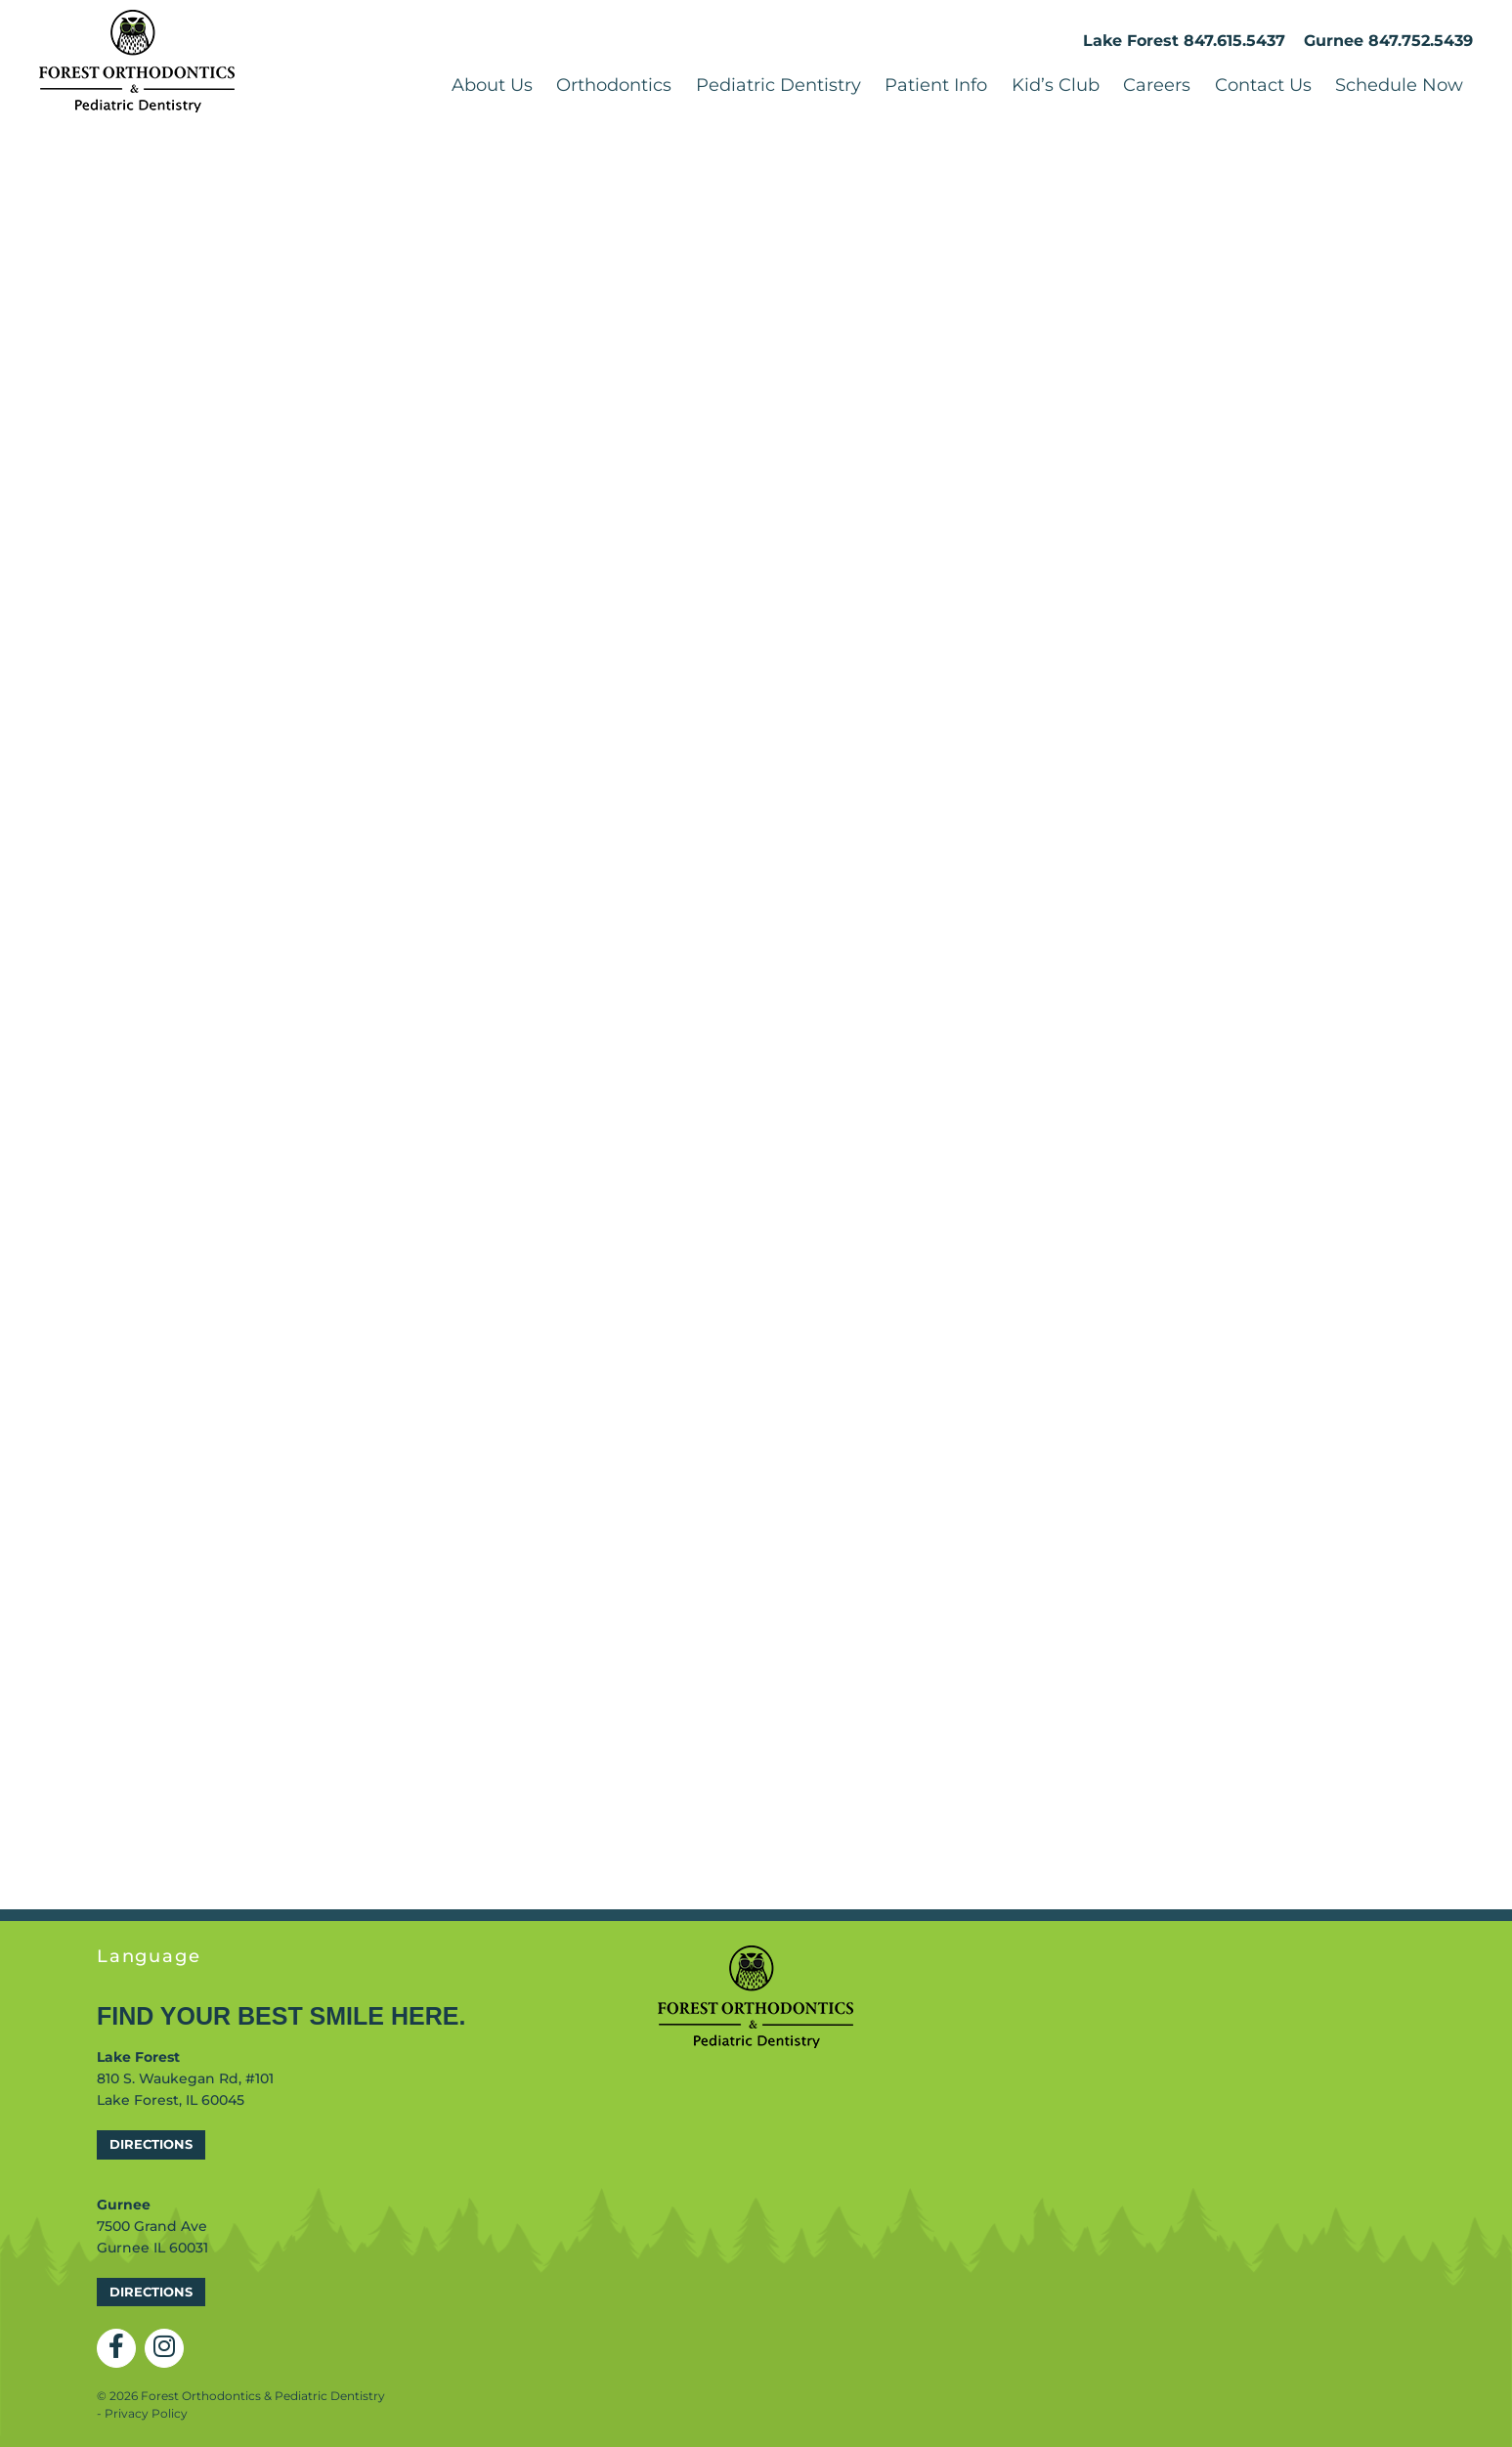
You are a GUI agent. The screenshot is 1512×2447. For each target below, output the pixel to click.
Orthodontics (613, 85)
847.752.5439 (1420, 40)
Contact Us (1263, 85)
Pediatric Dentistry (778, 85)
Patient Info (936, 85)
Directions (151, 2144)
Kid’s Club (1056, 85)
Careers (1156, 85)
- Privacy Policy (142, 2413)
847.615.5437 (1234, 40)
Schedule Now (1399, 85)
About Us (492, 85)
